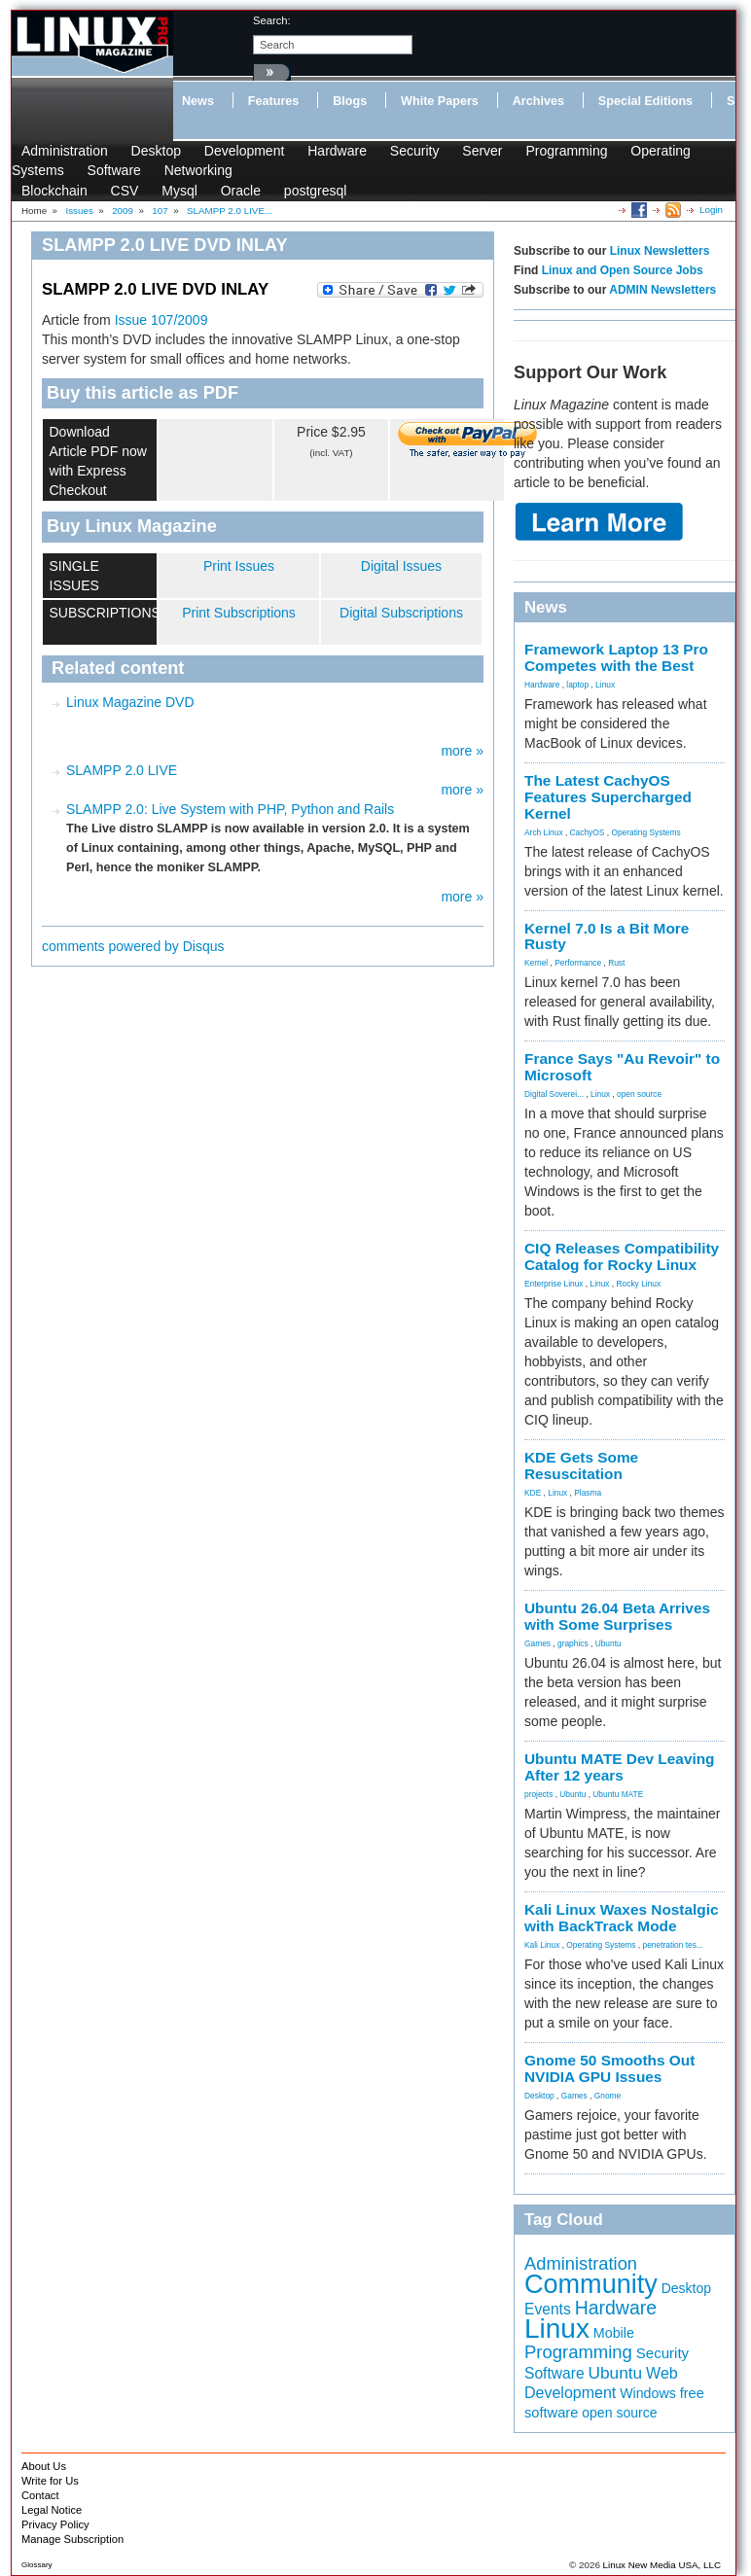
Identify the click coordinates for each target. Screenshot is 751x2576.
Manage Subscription (72, 2539)
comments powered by (133, 946)
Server (482, 151)
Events (547, 2309)
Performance (577, 963)
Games (537, 1643)
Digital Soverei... (554, 1094)
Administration (64, 151)
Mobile (613, 2333)
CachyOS (587, 832)
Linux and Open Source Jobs (622, 270)
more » (462, 751)
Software (114, 170)
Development (244, 151)
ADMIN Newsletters (662, 290)
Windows (648, 2393)
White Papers (440, 101)
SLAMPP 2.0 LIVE (121, 770)
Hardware (337, 151)
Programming (566, 151)
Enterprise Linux (554, 1283)
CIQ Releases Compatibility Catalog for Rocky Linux (621, 1256)
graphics (573, 1643)
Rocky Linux (639, 1283)
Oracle (241, 190)
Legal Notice (51, 2510)
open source (639, 1094)
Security (415, 151)
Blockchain (54, 190)
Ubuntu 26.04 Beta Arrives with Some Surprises (617, 1616)
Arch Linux (543, 832)
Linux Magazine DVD (130, 702)
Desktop (156, 151)
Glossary (37, 2564)
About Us (43, 2466)
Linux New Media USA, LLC (662, 2564)
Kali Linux (541, 1945)
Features (274, 101)
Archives (538, 101)
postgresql (315, 190)
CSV (125, 190)
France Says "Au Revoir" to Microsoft (622, 1066)
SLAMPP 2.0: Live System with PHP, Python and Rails (230, 809)
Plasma (587, 1493)
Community (591, 2284)
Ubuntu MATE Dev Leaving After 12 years (619, 1766)
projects (538, 1794)
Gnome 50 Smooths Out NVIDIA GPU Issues (609, 2068)
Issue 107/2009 (161, 320)
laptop (577, 684)
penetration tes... (673, 1945)
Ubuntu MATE (617, 1794)
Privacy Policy (55, 2524)
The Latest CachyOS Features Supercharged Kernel (608, 797)
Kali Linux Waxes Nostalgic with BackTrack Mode (621, 1917)
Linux (605, 684)
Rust (616, 963)
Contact (40, 2495)
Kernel (536, 963)
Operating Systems (645, 832)
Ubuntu (608, 1643)
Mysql (179, 190)
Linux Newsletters (660, 251)
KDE (532, 1493)
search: (272, 20)
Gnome (607, 2095)
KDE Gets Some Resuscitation (581, 1465)
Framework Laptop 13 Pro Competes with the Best (616, 657)
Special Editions (645, 101)
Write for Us (50, 2481)
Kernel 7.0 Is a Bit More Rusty (606, 936)
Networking (198, 170)
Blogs (350, 101)
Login (711, 209)
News (198, 101)
